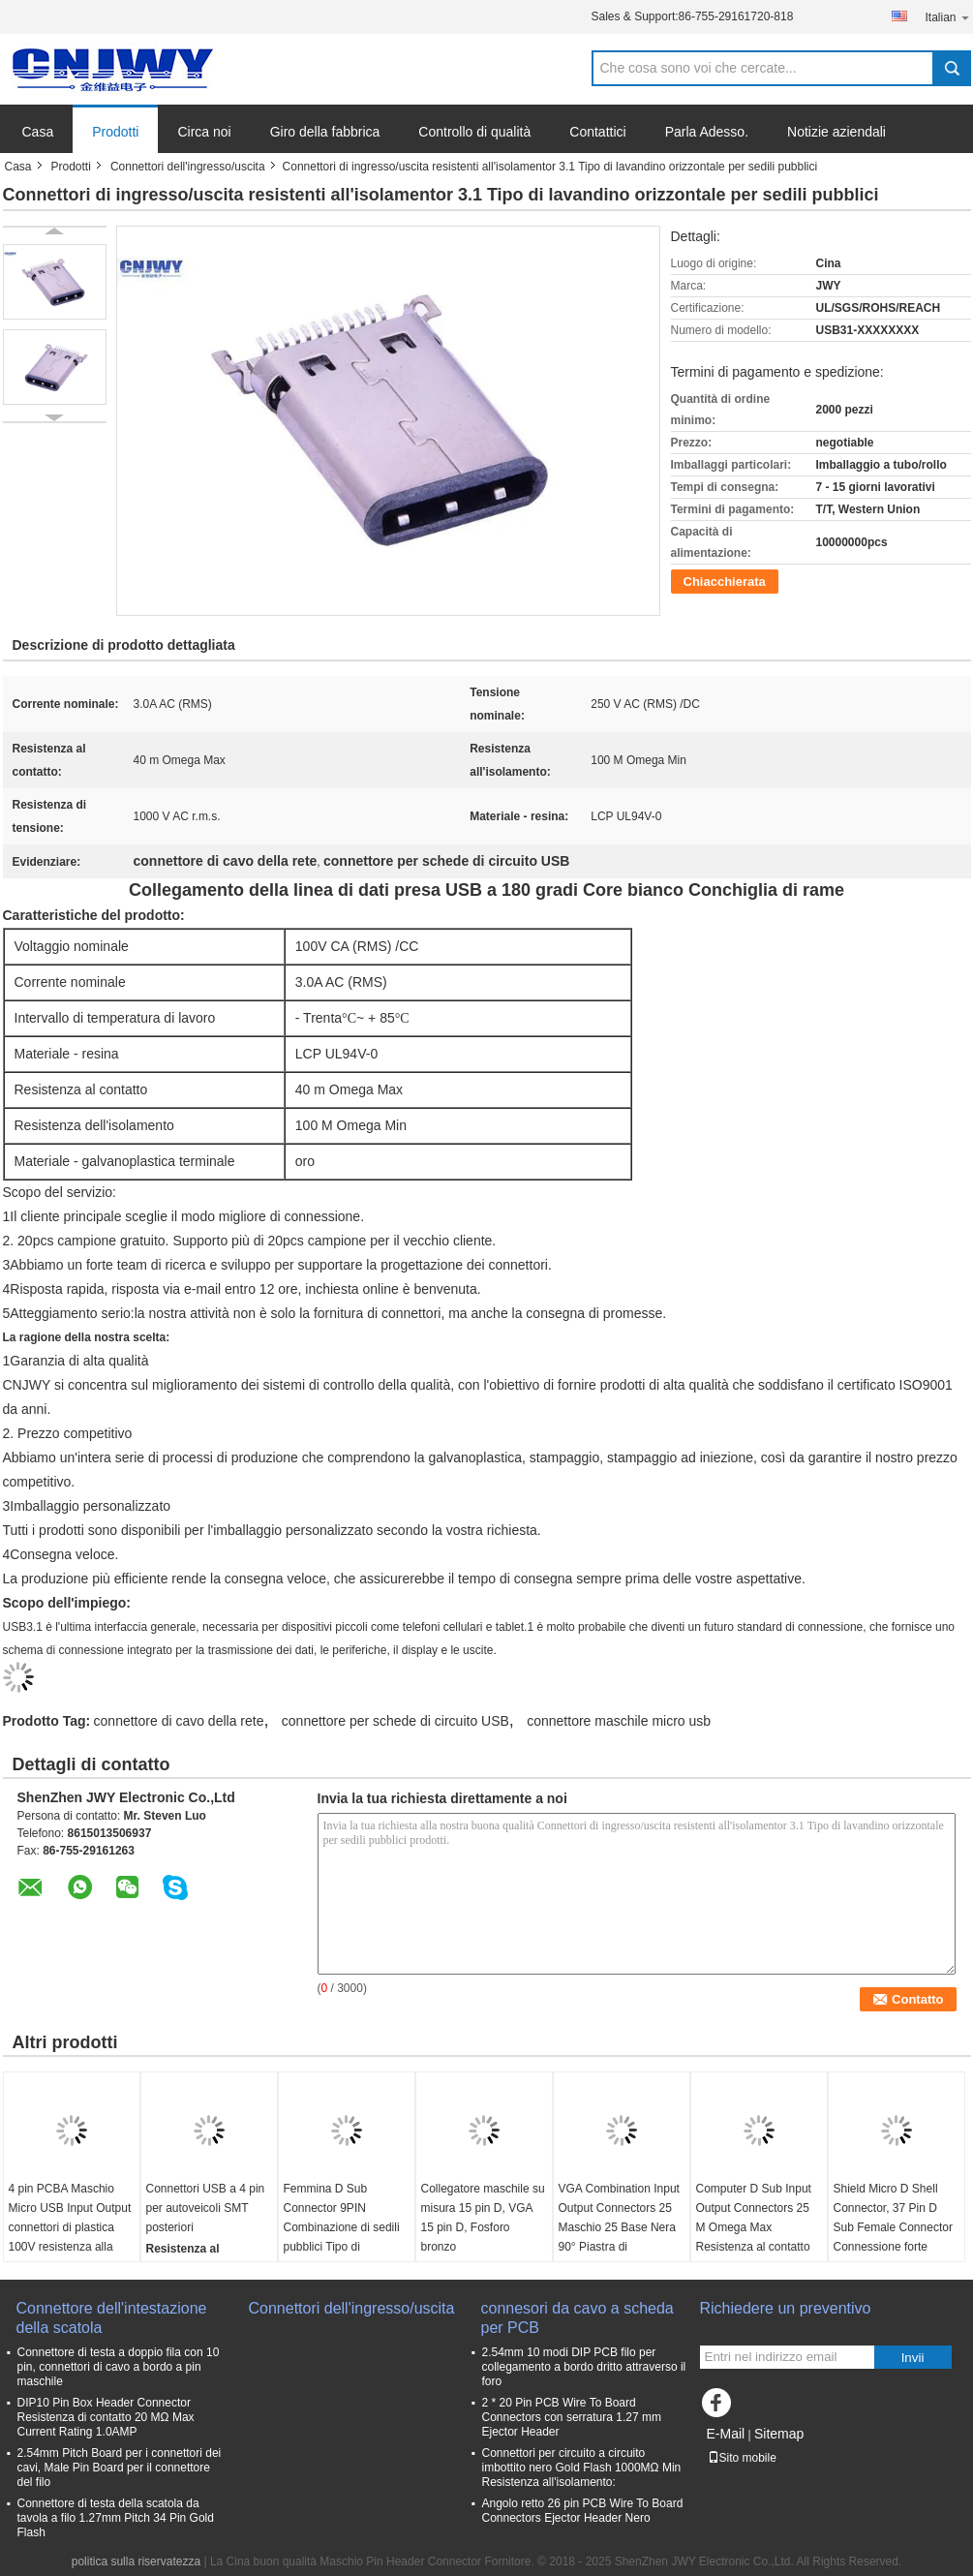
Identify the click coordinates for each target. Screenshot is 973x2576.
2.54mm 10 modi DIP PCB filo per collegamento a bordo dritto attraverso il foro (584, 2367)
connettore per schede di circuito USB (395, 1721)
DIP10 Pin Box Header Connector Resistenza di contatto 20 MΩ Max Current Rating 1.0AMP (106, 2417)
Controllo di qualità (474, 131)
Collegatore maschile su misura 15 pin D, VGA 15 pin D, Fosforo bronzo (483, 2218)
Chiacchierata (725, 581)
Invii (913, 2357)
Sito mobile (742, 2458)
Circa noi (203, 131)
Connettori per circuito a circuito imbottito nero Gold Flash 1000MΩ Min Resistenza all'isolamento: (582, 2467)
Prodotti (115, 131)
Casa (38, 131)
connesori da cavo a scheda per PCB (577, 2318)
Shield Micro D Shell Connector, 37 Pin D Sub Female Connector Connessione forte (893, 2218)
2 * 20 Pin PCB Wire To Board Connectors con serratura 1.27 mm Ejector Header (571, 2417)
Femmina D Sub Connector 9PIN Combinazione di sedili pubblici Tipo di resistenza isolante (342, 2227)
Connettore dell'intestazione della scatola (111, 2318)
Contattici (597, 131)
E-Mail (726, 2433)
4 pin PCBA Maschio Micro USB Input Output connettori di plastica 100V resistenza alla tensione (70, 2227)
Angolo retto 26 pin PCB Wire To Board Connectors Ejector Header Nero (583, 2511)
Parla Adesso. (706, 131)
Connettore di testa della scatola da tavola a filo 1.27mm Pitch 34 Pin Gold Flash (115, 2518)
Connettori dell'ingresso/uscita (187, 166)
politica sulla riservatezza (136, 2561)
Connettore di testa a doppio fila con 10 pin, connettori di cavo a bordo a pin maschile (118, 2367)
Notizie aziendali (836, 131)
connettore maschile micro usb (619, 1721)
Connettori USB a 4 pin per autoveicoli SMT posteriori (205, 2208)
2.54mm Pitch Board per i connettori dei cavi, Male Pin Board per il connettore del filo (119, 2467)
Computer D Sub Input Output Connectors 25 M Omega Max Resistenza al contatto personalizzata (753, 2227)
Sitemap (779, 2433)
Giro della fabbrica (325, 131)
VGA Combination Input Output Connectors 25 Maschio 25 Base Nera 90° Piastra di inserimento (619, 2227)
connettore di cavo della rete (179, 1721)
